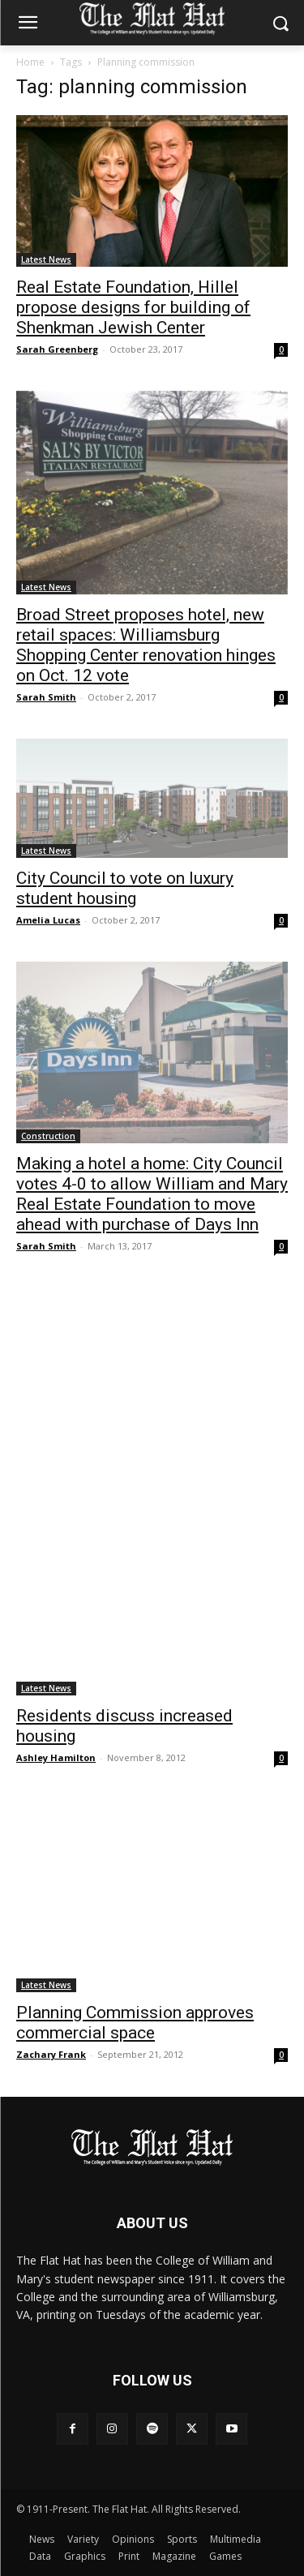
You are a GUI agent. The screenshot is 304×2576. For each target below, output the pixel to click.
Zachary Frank (51, 2054)
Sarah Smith (46, 697)
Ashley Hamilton (56, 1757)
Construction (48, 1136)
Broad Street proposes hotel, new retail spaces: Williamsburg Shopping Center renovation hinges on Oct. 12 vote (146, 645)
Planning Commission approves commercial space (135, 2022)
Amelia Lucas (48, 920)
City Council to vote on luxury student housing (124, 888)
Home (30, 62)
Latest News (46, 259)
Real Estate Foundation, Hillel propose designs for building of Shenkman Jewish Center (133, 307)
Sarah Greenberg (57, 349)
